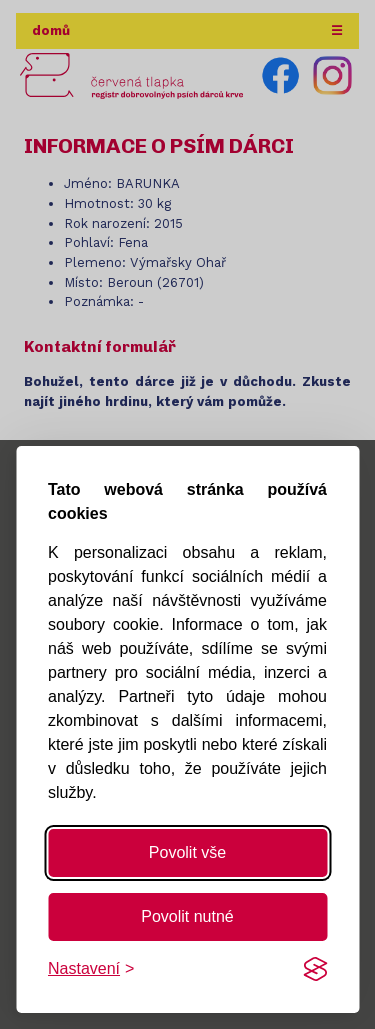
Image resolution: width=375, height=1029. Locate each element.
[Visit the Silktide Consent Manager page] (315, 969)
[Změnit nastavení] (91, 969)
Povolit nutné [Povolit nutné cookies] (187, 916)
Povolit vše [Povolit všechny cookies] (187, 852)
